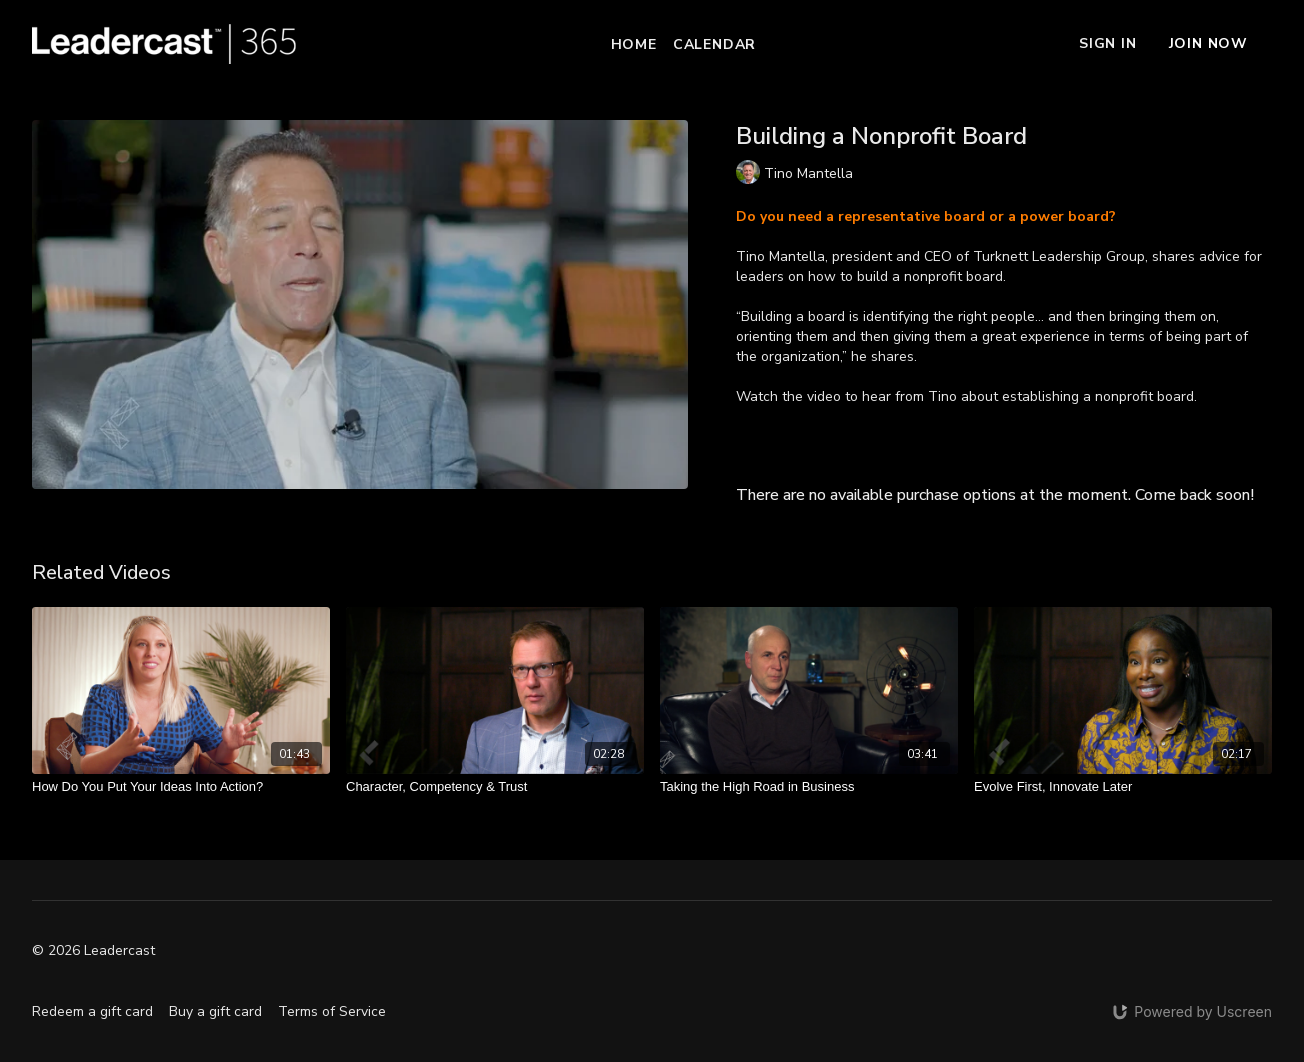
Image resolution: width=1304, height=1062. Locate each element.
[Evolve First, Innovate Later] (1123, 787)
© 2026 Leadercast (93, 951)
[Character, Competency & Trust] (495, 787)
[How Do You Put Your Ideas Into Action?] (181, 787)
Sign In (1108, 43)
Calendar (714, 44)
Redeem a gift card (92, 1011)
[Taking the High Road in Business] (809, 787)
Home (634, 44)
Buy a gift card (215, 1011)
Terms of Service (332, 1011)
